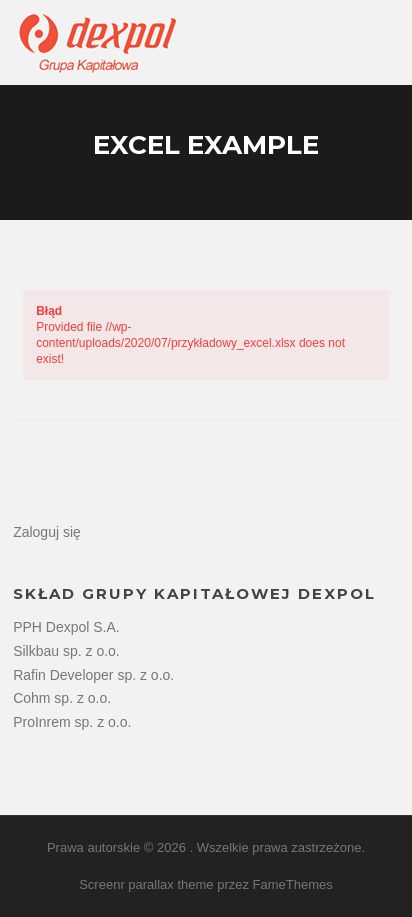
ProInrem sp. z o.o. (72, 722)
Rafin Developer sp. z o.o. (93, 675)
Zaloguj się (47, 532)
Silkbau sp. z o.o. (66, 651)
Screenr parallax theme (146, 884)
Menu (380, 42)
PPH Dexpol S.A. (66, 627)
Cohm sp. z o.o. (62, 698)
